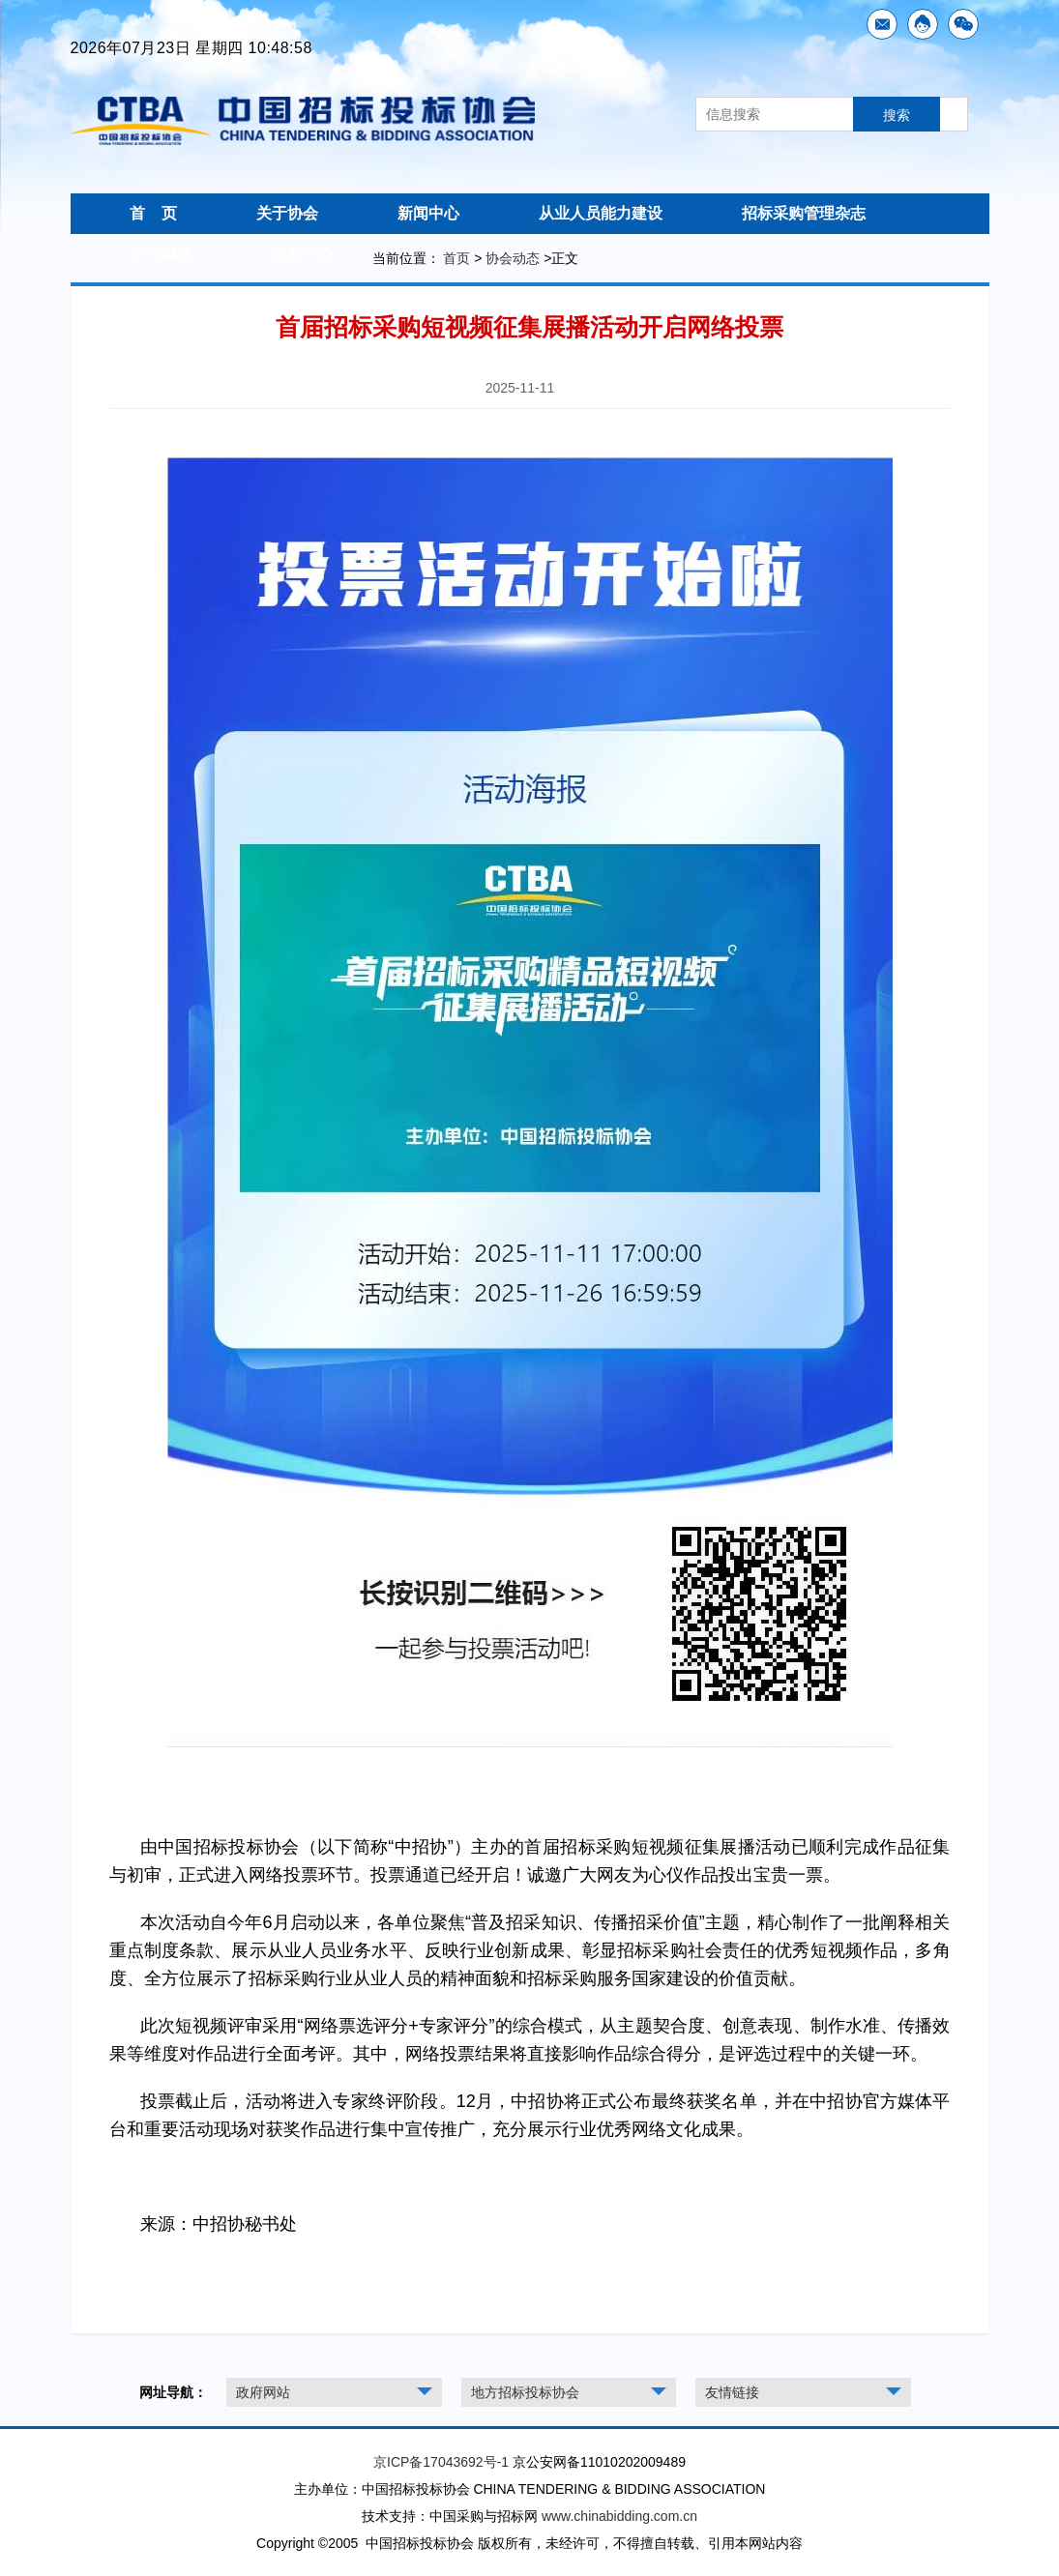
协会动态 (512, 258)
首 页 (154, 213)
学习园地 (160, 254)
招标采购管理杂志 (804, 213)
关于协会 (287, 213)
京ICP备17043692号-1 (441, 2462)
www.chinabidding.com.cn (619, 2516)
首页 (456, 258)
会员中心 (302, 254)
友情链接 (732, 2392)
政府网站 (263, 2392)
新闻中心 (428, 213)
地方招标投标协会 (525, 2392)
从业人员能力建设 (600, 213)
